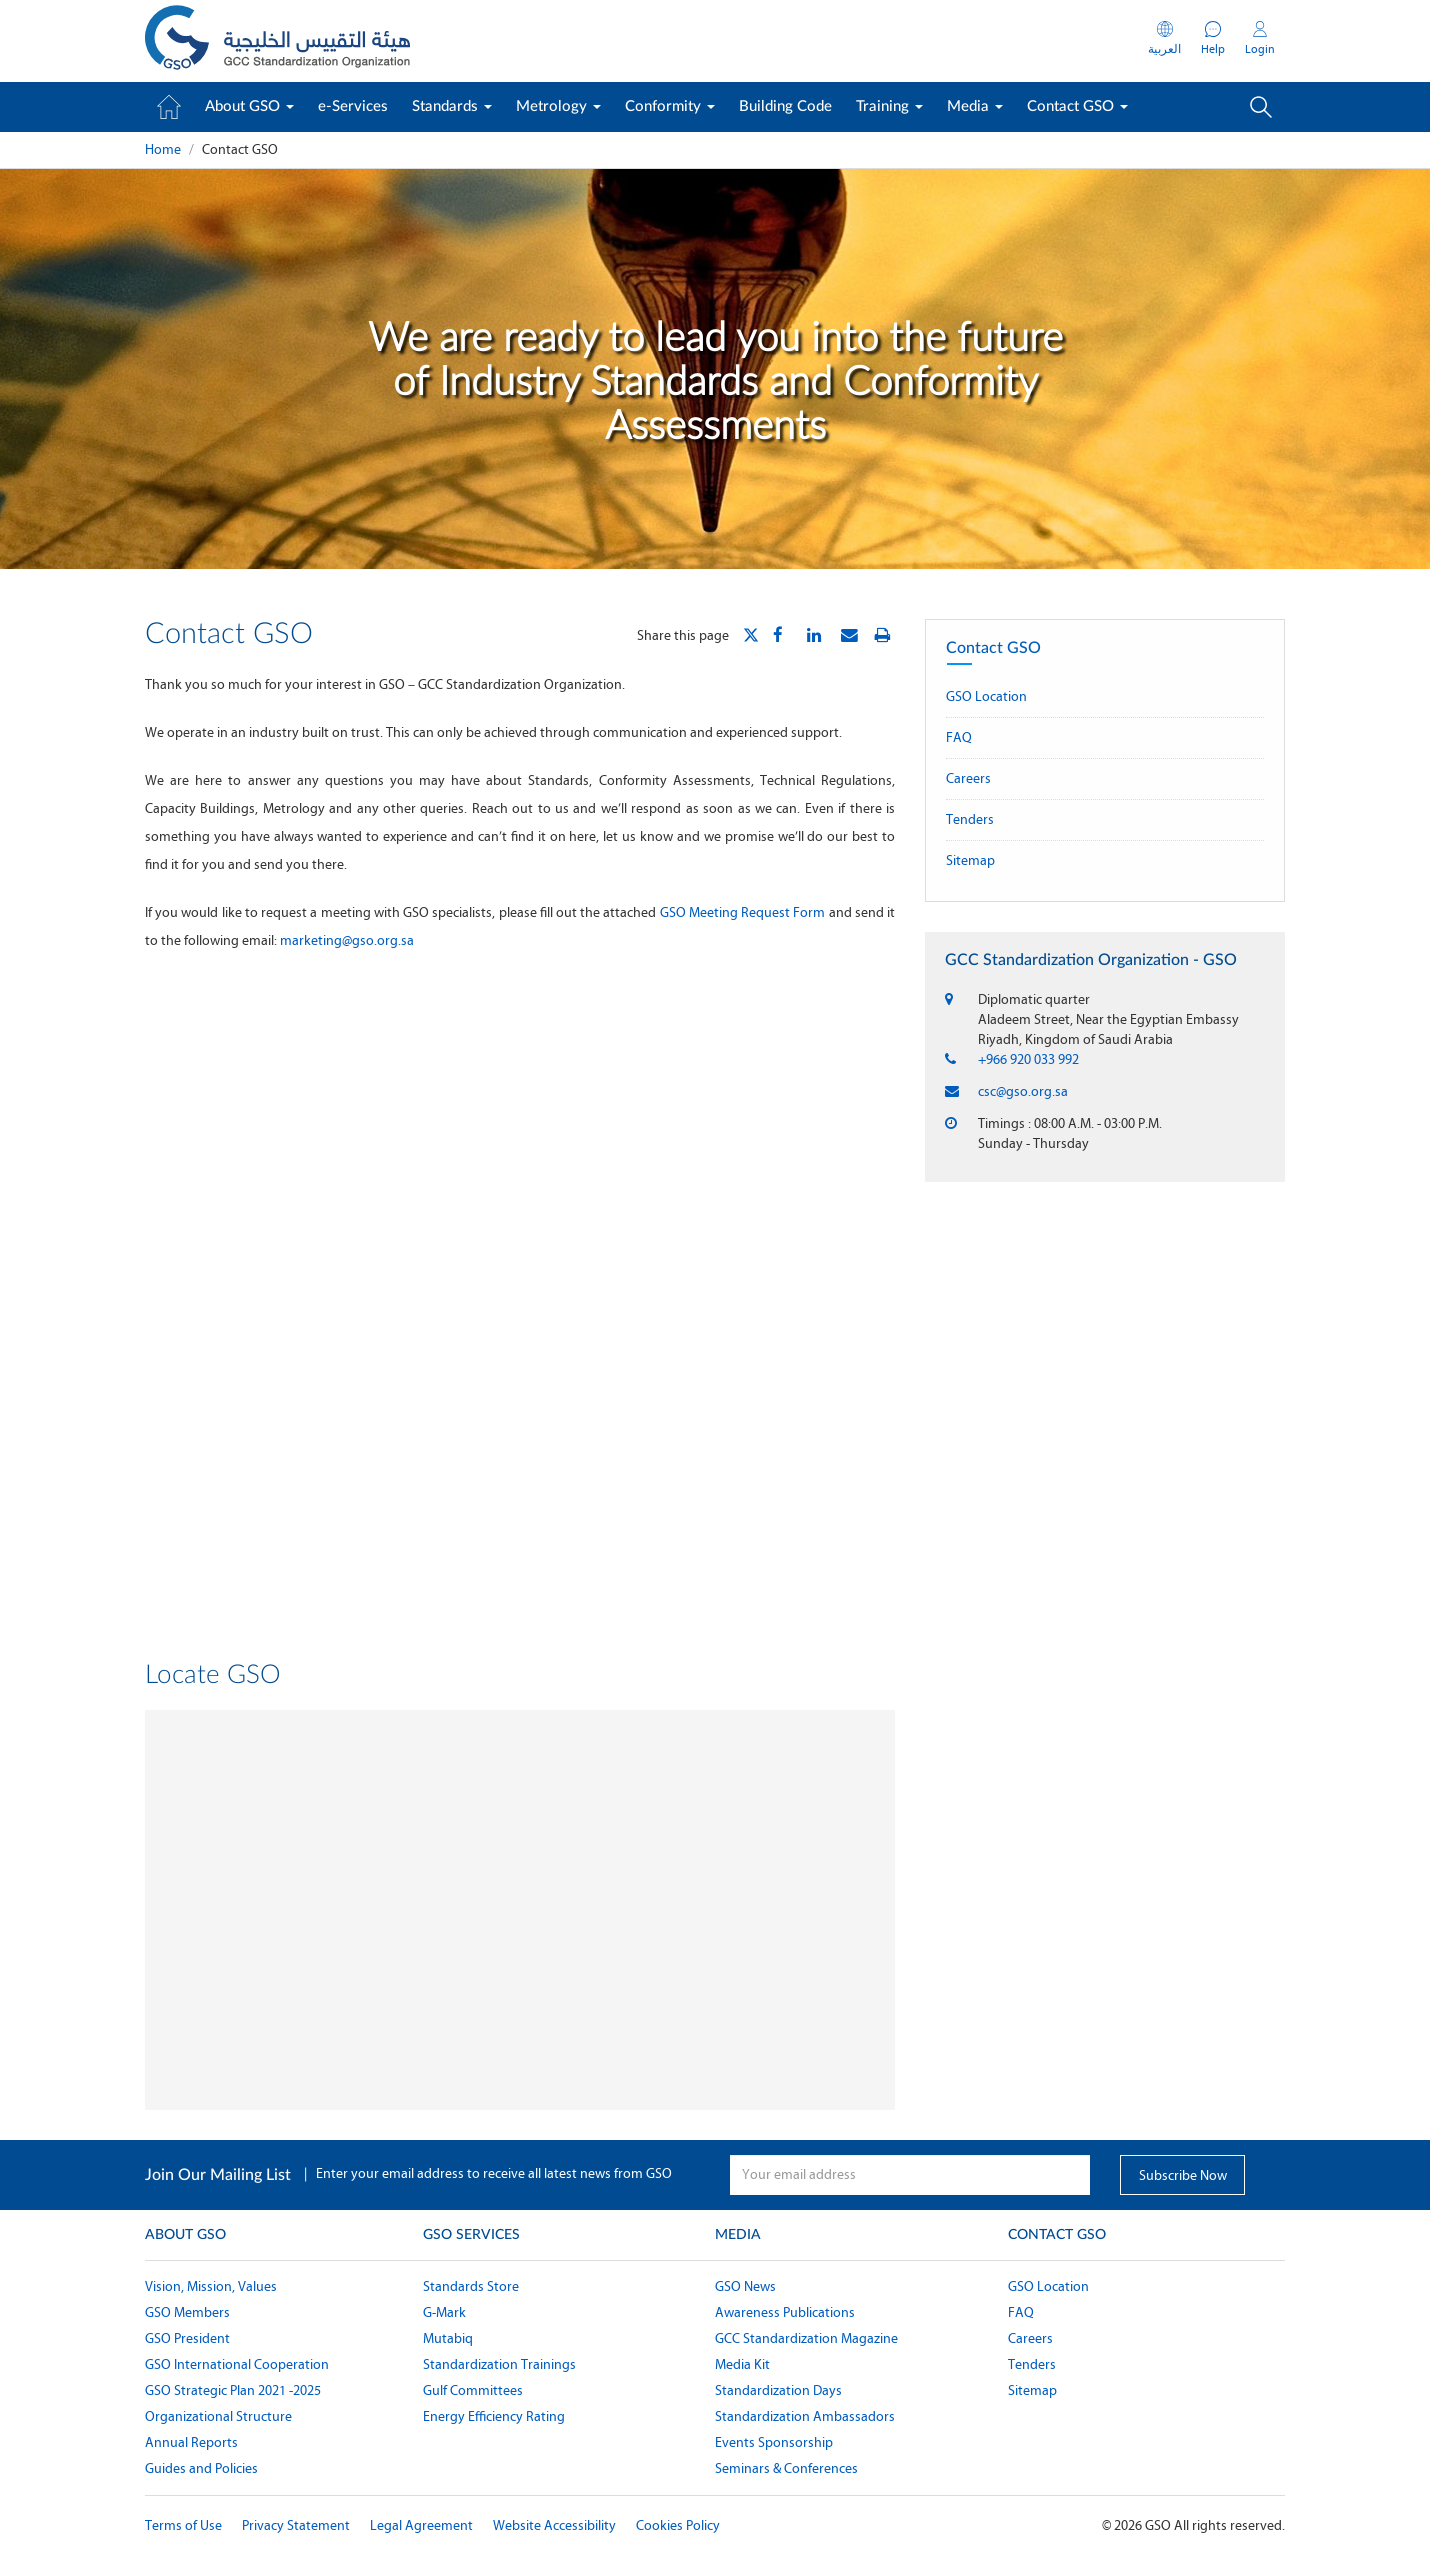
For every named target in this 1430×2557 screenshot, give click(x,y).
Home (163, 149)
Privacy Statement (296, 2525)
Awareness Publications (785, 2312)
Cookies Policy (678, 2525)
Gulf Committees (473, 2390)
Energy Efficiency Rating (494, 2416)
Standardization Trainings (499, 2364)
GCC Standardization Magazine (806, 2338)
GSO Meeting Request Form (743, 912)
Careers (968, 778)
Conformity (670, 106)
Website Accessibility (554, 2525)
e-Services (353, 106)
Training (889, 106)
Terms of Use (183, 2525)
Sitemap (970, 860)
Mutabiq (448, 2338)
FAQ (959, 737)
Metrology (558, 106)
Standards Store (471, 2286)
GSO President (187, 2338)
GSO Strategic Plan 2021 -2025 (233, 2390)
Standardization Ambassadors (805, 2416)
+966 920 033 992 (1028, 1059)
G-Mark (444, 2312)
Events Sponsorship (774, 2442)
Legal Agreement (421, 2525)
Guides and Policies (201, 2468)
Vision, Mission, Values (211, 2286)
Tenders (970, 819)
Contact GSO (1077, 106)
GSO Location (986, 696)
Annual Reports (191, 2442)
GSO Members (187, 2312)
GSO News (745, 2286)
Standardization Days (778, 2390)
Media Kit (742, 2364)
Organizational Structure (218, 2416)
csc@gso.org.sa (1023, 1091)
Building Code (785, 106)
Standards (452, 106)
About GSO (249, 106)
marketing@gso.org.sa (347, 940)
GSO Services (471, 2235)
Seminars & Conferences (786, 2468)
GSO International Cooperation (237, 2364)
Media (975, 106)
